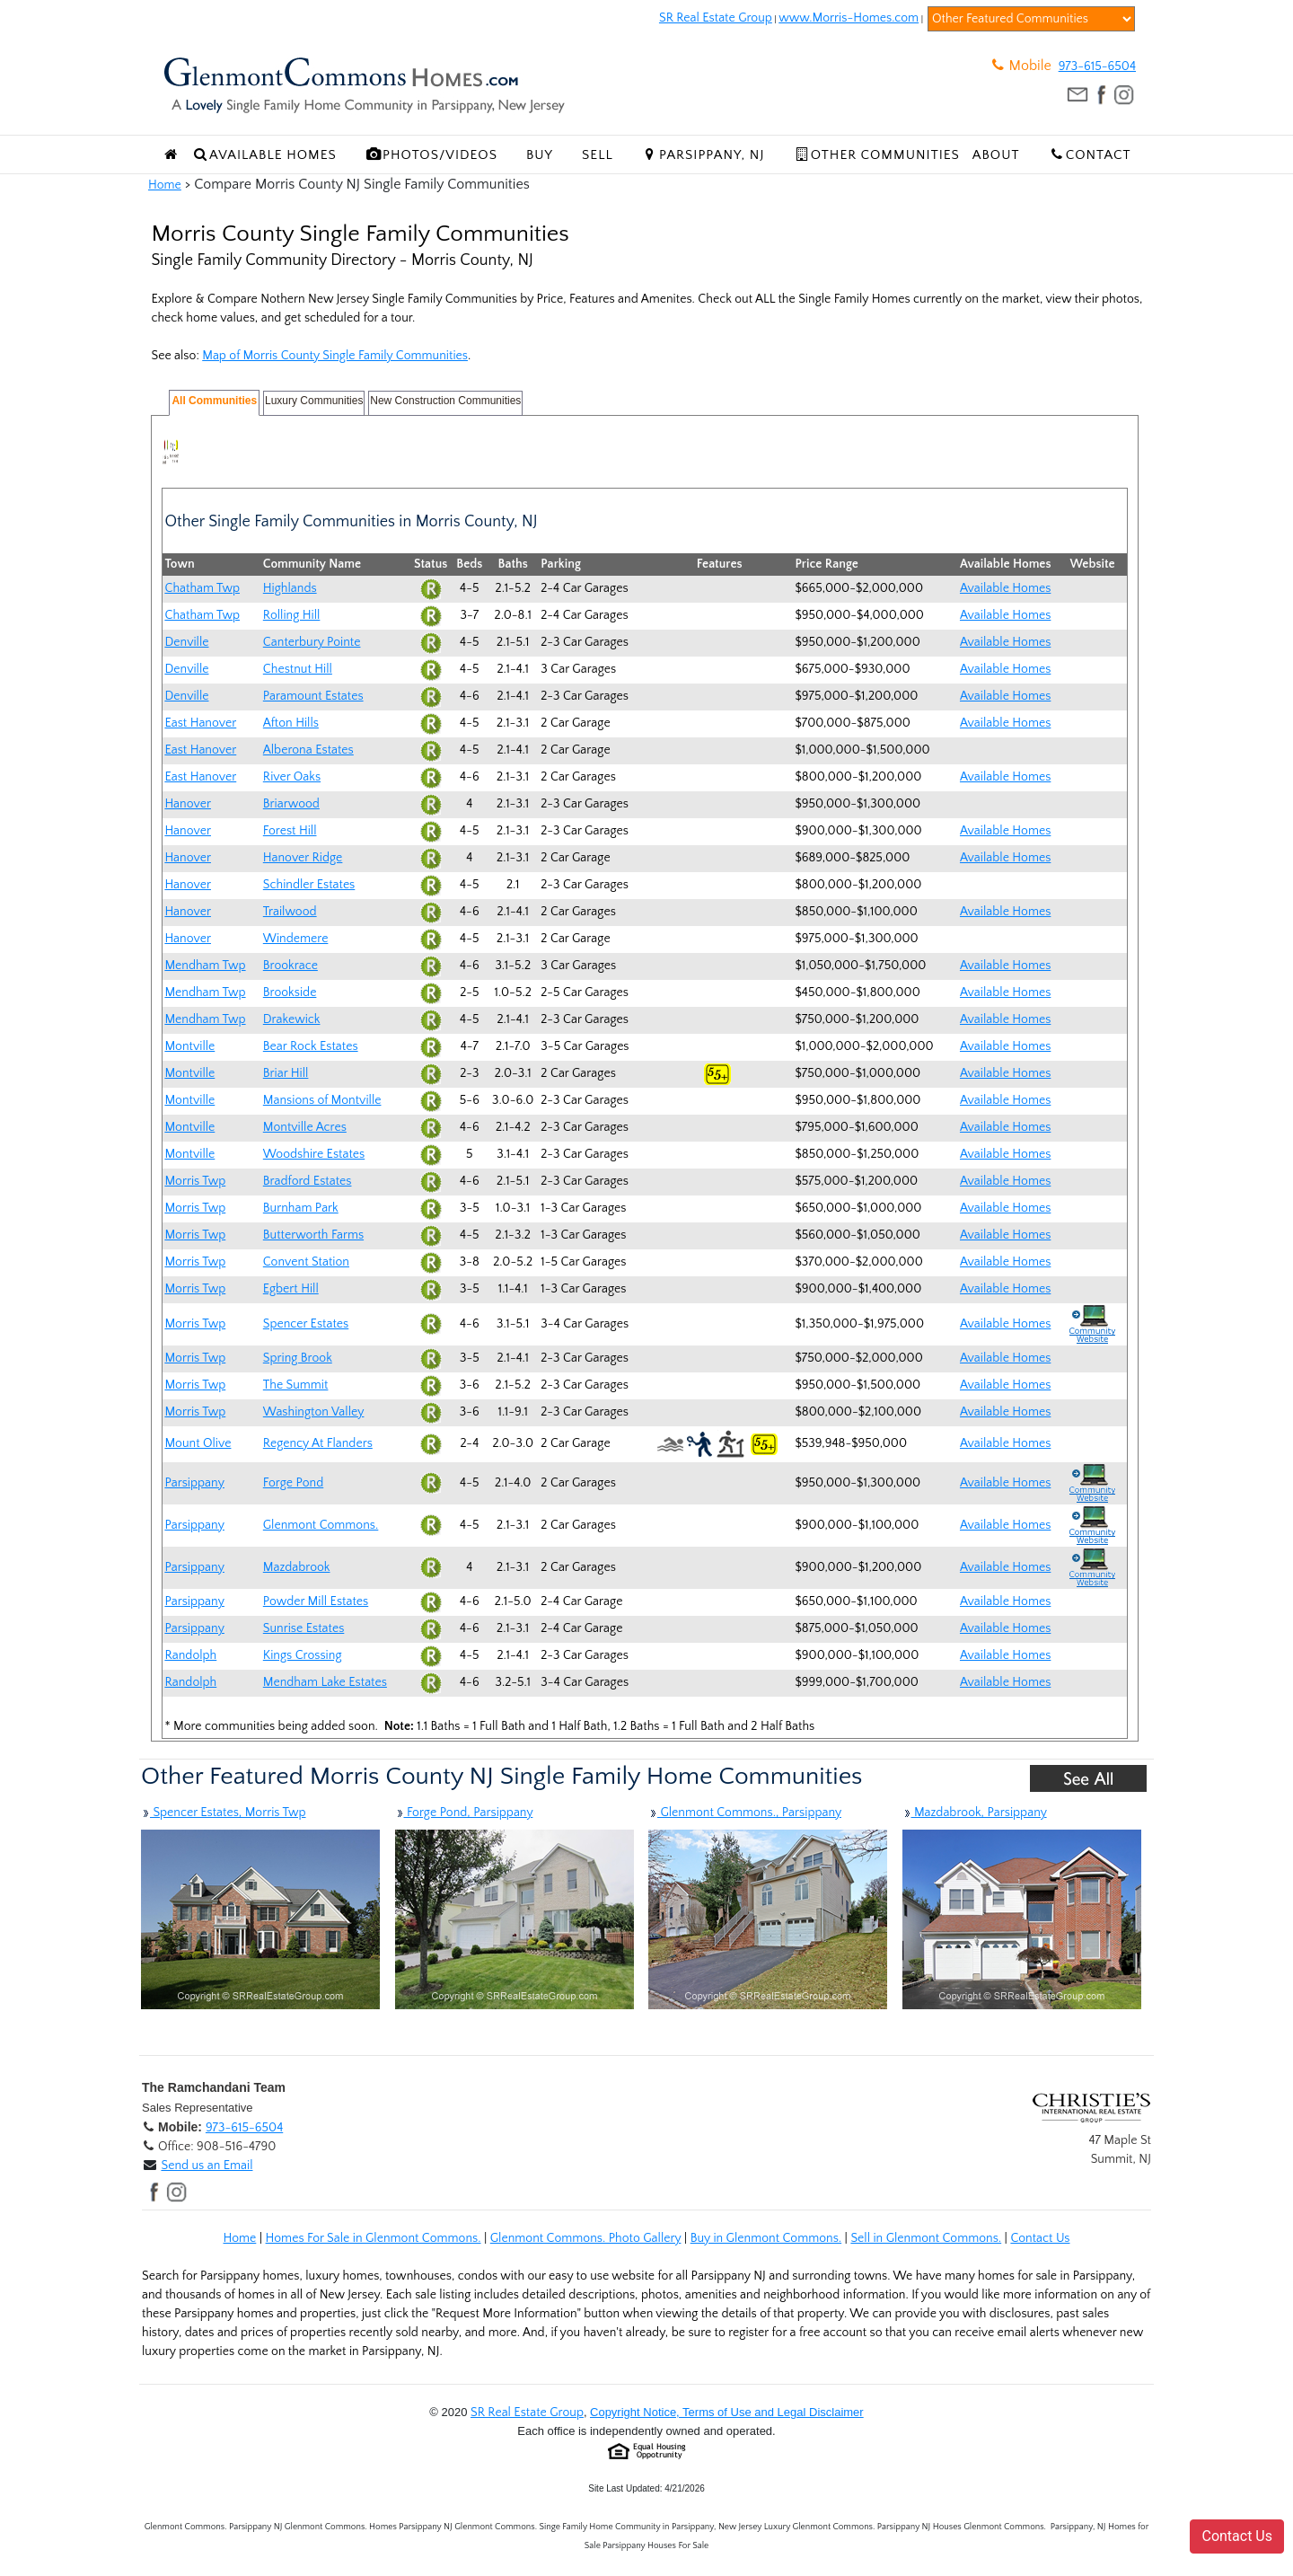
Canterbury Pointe (312, 642)
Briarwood (291, 804)
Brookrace (290, 965)
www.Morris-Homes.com (848, 18)
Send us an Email (206, 2165)
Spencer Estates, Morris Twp (223, 1812)
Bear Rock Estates (310, 1046)
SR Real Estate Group (715, 18)
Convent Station (306, 1262)
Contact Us (1039, 2238)
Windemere (296, 938)
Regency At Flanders (318, 1443)
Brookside (290, 992)
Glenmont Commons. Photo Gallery (586, 2238)
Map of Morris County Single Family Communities (335, 355)
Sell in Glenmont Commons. (925, 2238)
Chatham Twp (202, 588)
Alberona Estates (308, 750)
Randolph (190, 1655)
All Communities (214, 400)
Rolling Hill (292, 615)
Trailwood (290, 911)
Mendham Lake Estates (325, 1682)
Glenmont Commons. (321, 1525)
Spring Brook (297, 1358)
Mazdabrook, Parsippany (974, 1812)
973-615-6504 (1097, 66)
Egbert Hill (291, 1289)
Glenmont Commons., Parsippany (744, 1812)
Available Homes (1005, 588)
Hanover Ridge (303, 858)
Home (164, 185)
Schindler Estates (309, 885)
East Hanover (200, 723)
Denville (186, 642)
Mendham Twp (204, 965)
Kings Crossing (302, 1655)
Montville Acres (305, 1127)
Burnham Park (301, 1208)
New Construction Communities (445, 400)
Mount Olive (197, 1443)
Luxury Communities (314, 400)
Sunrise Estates (304, 1628)
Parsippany (194, 1483)
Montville (189, 1046)
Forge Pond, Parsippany (464, 1812)
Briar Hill (286, 1073)
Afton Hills (291, 723)
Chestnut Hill (297, 669)
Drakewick (292, 1019)
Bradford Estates (307, 1181)
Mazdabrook (296, 1567)
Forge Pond (293, 1483)
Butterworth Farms (313, 1235)
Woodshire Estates (314, 1154)
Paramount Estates (313, 696)
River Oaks (292, 777)
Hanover (187, 804)
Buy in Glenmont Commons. (765, 2238)
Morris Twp (194, 1181)
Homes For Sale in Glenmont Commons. (373, 2238)
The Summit (296, 1385)
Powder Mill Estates (315, 1601)
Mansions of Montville (322, 1100)
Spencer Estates (305, 1324)
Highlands (290, 588)
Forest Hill (290, 831)
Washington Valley (314, 1412)
